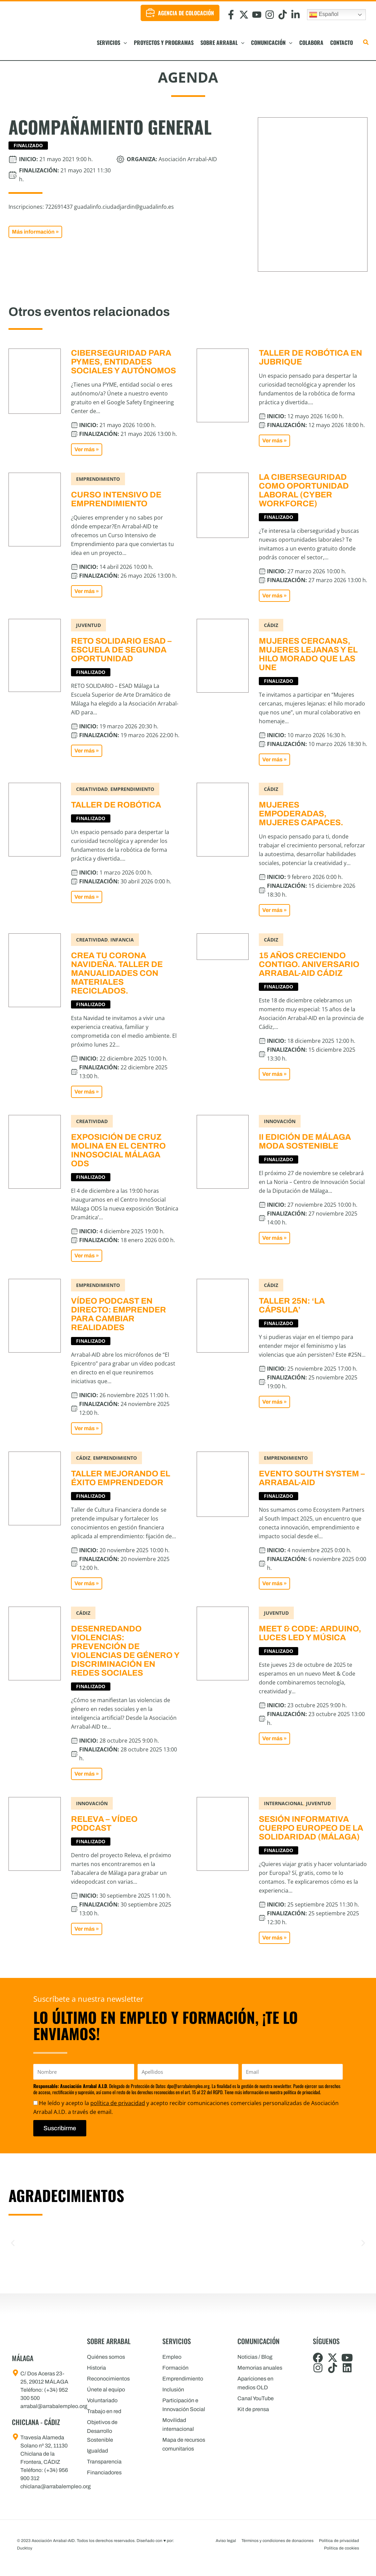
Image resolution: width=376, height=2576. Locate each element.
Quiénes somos (106, 2357)
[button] (123, 42)
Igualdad (97, 2451)
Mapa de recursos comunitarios (183, 2444)
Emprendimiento (182, 2379)
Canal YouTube (255, 2398)
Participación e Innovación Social (183, 2404)
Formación (175, 2368)
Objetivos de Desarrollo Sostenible (102, 2431)
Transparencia (104, 2461)
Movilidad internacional (178, 2424)
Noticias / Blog (254, 2357)
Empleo (171, 2357)
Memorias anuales (259, 2368)
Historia (96, 2368)
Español (323, 15)
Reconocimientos (108, 2379)
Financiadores (104, 2472)
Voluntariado (102, 2400)
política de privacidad (117, 2103)
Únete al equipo (106, 2389)
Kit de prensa (253, 2409)
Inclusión (173, 2389)
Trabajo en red (104, 2411)
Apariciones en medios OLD (255, 2383)
